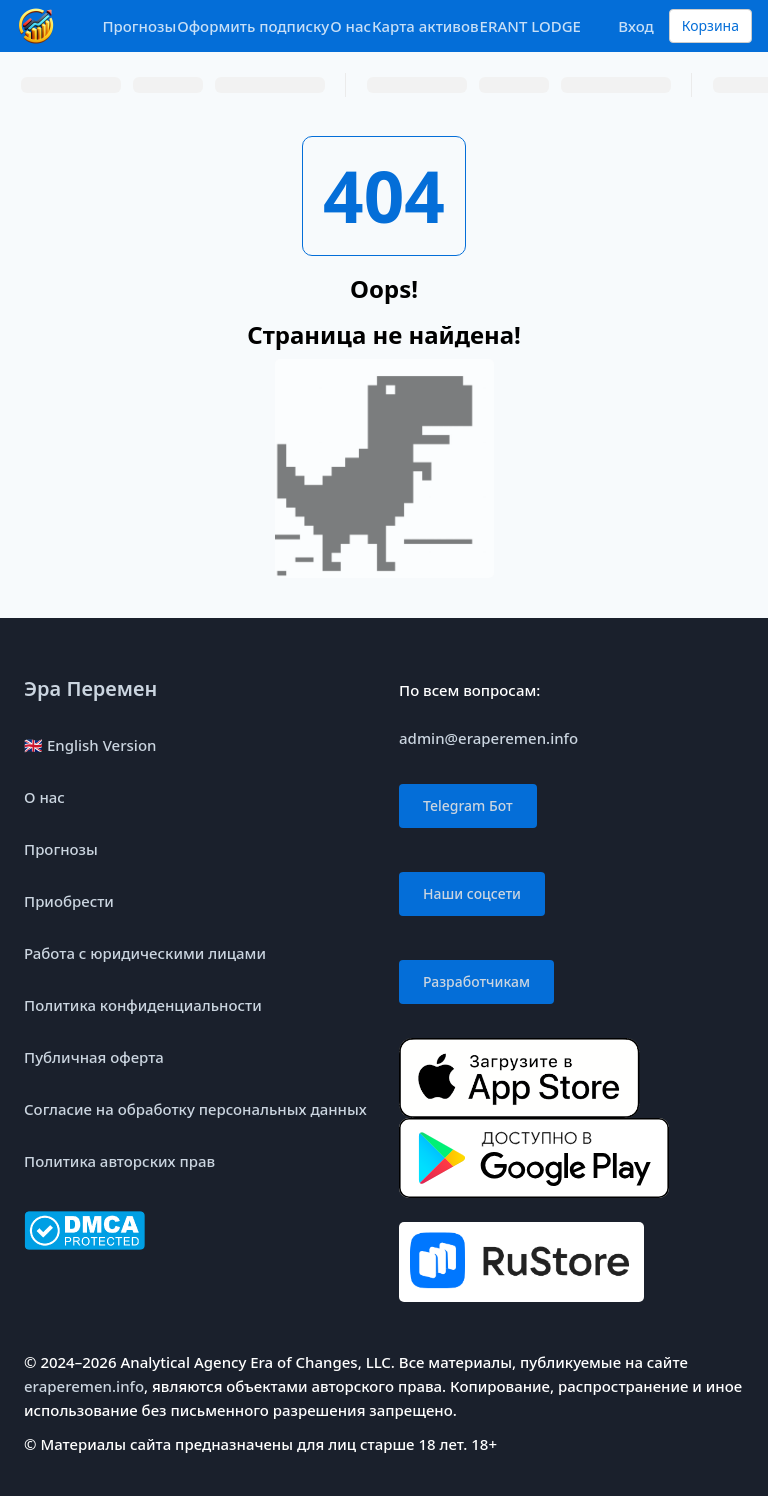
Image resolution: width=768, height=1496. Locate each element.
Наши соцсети (472, 893)
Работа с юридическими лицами (145, 953)
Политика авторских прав (119, 1161)
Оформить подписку (253, 26)
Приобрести (69, 901)
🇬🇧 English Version (90, 745)
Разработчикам (476, 981)
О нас (350, 26)
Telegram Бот (468, 805)
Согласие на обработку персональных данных (195, 1109)
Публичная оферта (94, 1057)
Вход (635, 26)
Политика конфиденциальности (143, 1005)
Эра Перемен (90, 688)
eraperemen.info (84, 1386)
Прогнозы (139, 26)
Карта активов (425, 26)
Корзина (710, 25)
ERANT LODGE (530, 26)
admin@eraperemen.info (488, 738)
